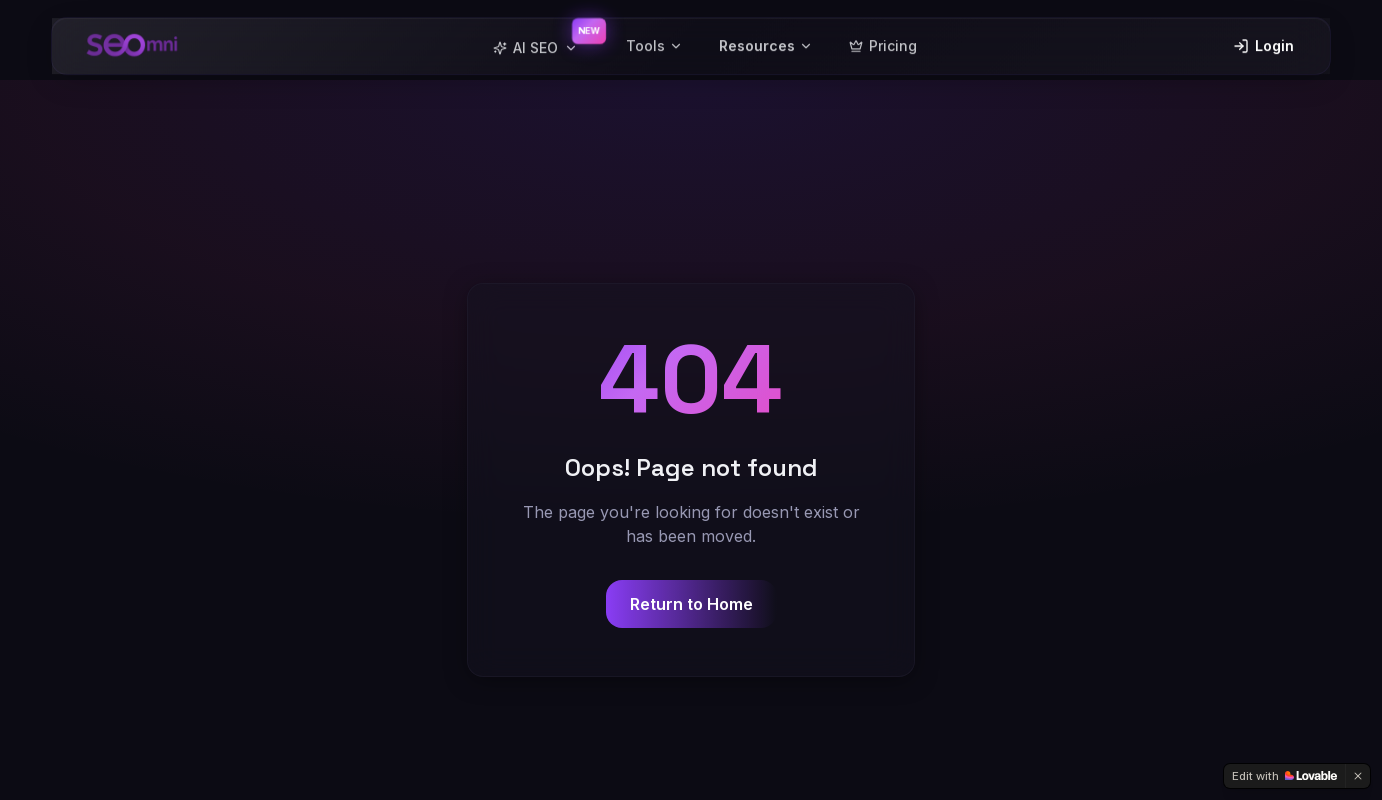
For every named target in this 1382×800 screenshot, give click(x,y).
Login (1263, 39)
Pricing (883, 39)
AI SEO (535, 41)
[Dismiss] (1358, 776)
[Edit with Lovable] (1284, 776)
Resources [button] (766, 39)
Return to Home (691, 604)
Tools (654, 39)
